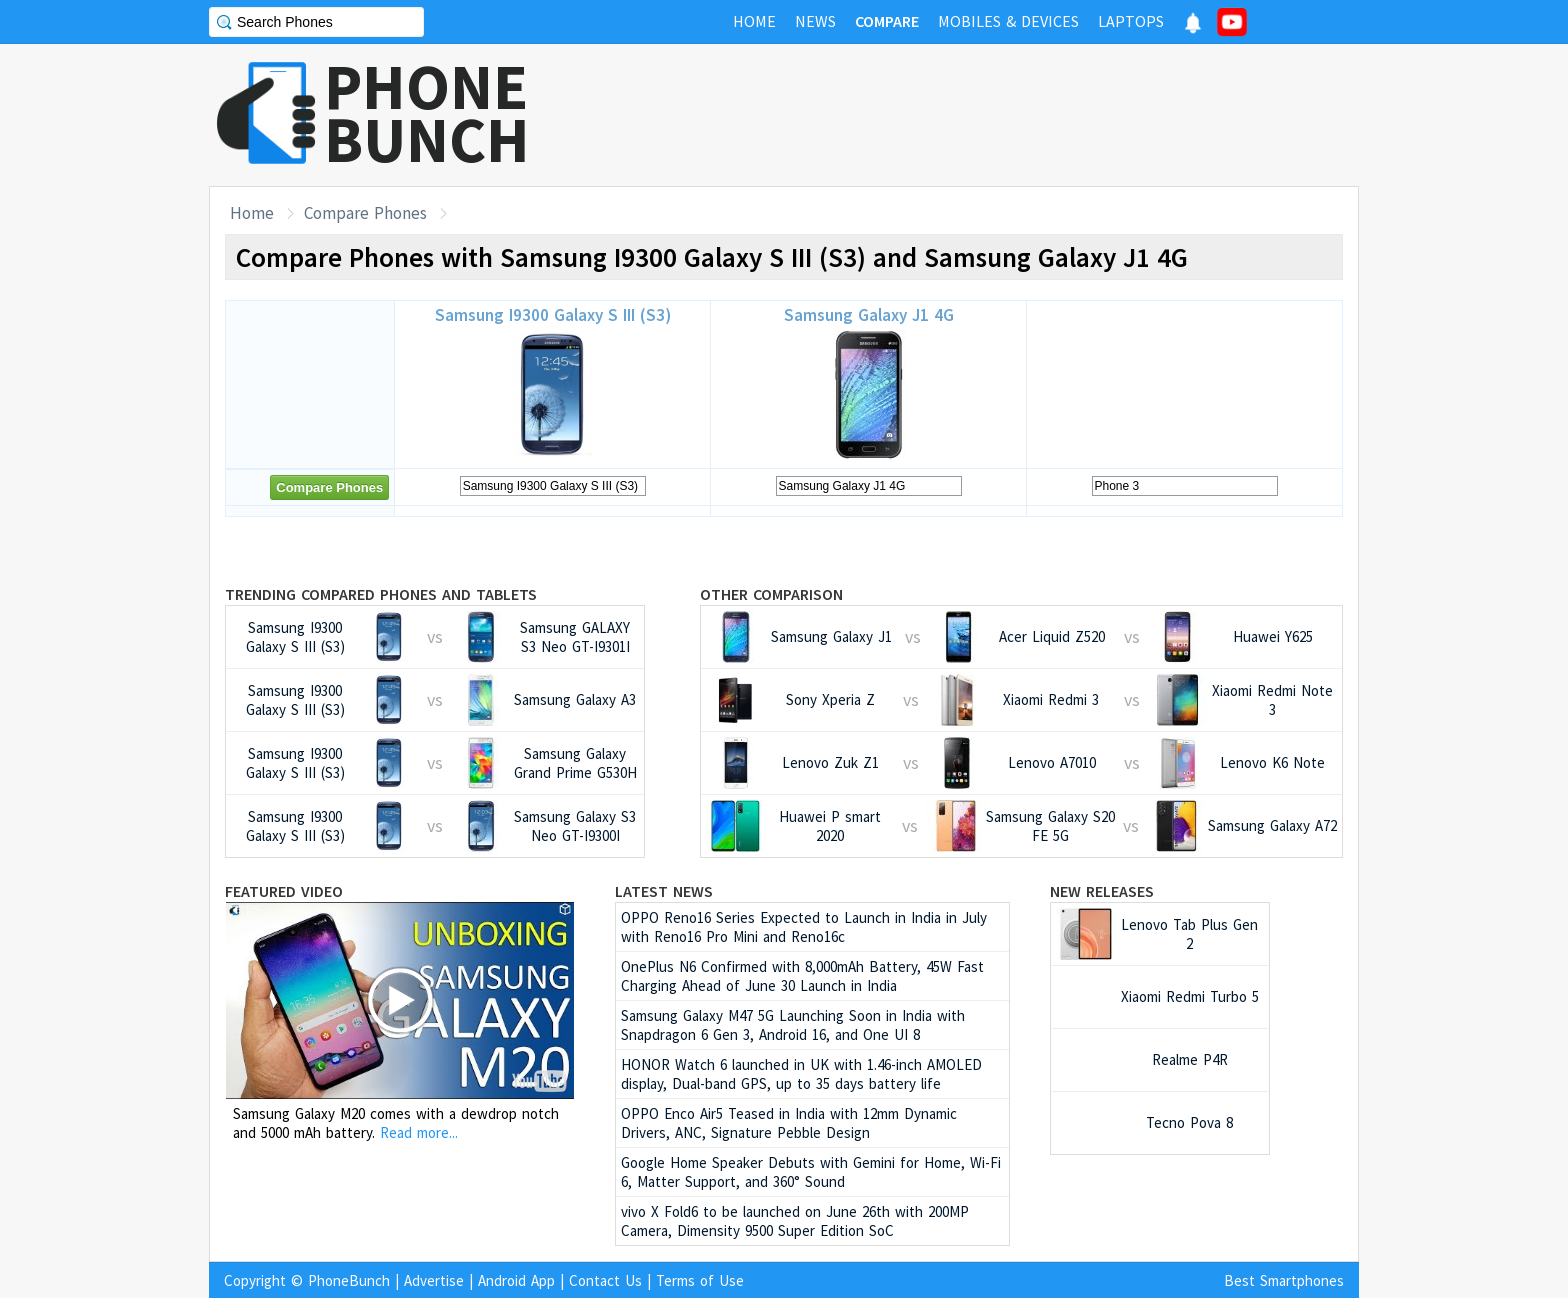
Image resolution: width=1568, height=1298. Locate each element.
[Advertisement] (995, 115)
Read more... (419, 1132)
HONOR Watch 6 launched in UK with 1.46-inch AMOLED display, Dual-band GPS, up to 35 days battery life (801, 1074)
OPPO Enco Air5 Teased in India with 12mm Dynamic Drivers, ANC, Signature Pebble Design (789, 1123)
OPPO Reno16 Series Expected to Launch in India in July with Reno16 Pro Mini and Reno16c (804, 927)
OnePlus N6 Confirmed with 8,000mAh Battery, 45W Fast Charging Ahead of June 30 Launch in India (802, 976)
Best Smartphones (1284, 1280)
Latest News (664, 891)
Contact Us (605, 1280)
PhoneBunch (349, 1280)
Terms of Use (700, 1280)
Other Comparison (771, 594)
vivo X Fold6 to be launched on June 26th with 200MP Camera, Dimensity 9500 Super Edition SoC (795, 1221)
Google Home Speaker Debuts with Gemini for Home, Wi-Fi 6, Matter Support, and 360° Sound (811, 1172)
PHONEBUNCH (427, 113)
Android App (516, 1280)
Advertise (434, 1280)
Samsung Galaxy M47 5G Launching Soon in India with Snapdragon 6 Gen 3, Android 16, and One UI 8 (793, 1025)
